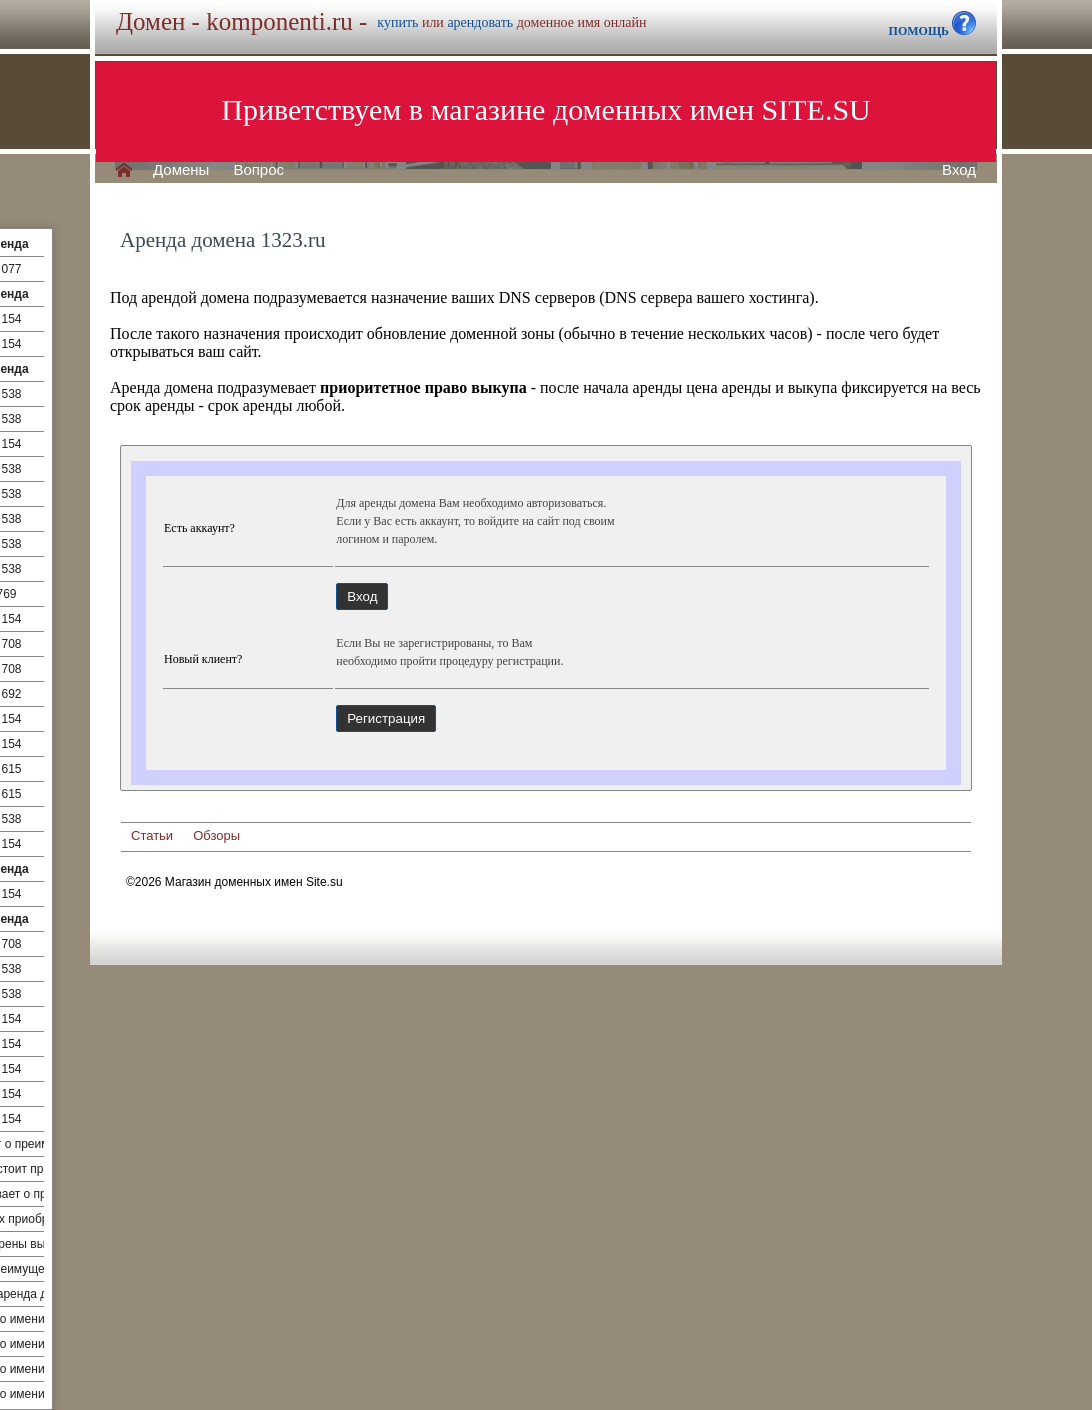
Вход (959, 170)
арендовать (480, 22)
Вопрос (258, 170)
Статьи (152, 835)
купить (397, 22)
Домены (181, 170)
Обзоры (216, 835)
